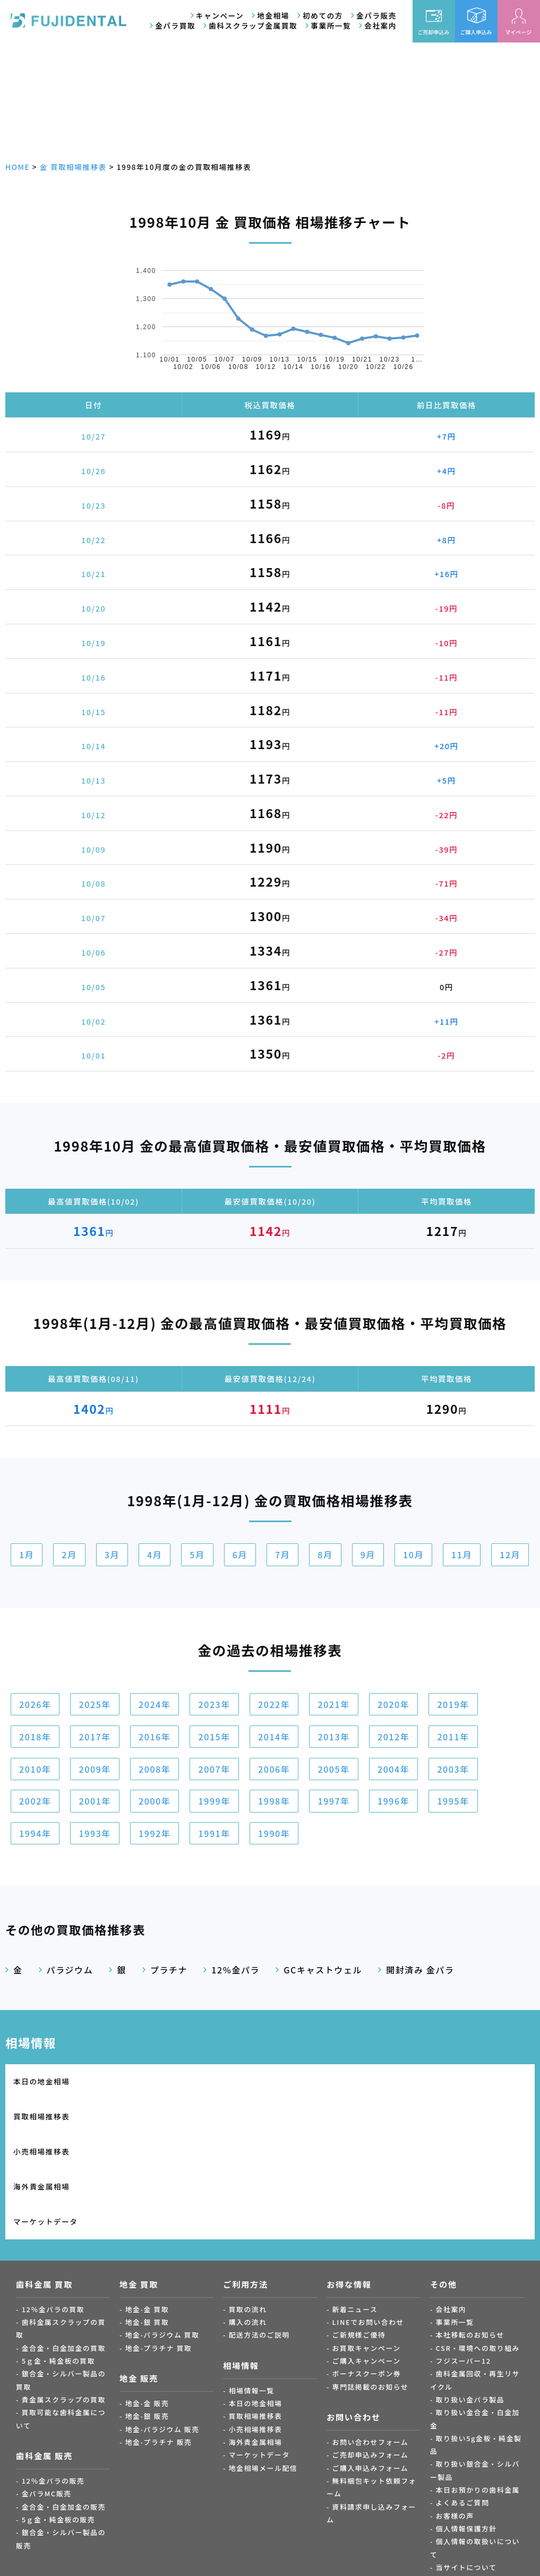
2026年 (35, 1704)
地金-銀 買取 (147, 2218)
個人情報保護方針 (466, 2424)
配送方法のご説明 (259, 2231)
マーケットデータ (45, 2116)
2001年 (94, 1800)
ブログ (447, 2489)
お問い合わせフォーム (370, 2338)
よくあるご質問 (463, 2398)
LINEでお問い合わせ (368, 2218)
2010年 (35, 1769)
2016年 (154, 1736)
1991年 (214, 1833)
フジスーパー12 (463, 2256)
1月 (26, 1554)
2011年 (453, 1736)
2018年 (35, 1736)
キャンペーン (220, 15)
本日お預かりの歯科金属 (478, 2386)
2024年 (154, 1704)
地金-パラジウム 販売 (162, 2325)
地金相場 (273, 15)
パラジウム (70, 1969)
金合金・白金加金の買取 (64, 2243)
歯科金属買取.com (52, 2558)
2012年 (393, 1736)
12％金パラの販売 (53, 2377)
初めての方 (323, 15)
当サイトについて (466, 2463)
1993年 (94, 1833)
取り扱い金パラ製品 (470, 2295)
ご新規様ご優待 (359, 2231)
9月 (368, 1554)
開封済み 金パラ (420, 1969)
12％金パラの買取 (53, 2205)
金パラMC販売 (47, 2389)
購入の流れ (248, 2218)
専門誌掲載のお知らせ (370, 2282)
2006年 (274, 1769)
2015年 (214, 1736)
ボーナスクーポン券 (366, 2269)
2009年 (94, 1769)
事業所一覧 (331, 25)
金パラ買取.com (139, 2558)
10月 (413, 1554)
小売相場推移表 (306, 2081)
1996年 (393, 1800)
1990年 (274, 1833)
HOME (17, 166)
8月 (325, 1554)
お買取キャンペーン (366, 2243)
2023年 (214, 1704)
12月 (510, 1554)
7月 (282, 1554)
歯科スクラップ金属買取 (253, 25)
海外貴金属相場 (438, 2081)
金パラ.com (226, 2558)
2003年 (453, 1769)
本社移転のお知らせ (470, 2231)
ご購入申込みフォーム (370, 2363)
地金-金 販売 (147, 2299)
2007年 (214, 1769)
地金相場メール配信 (263, 2363)
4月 (154, 1554)
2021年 (333, 1704)
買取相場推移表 (173, 2081)
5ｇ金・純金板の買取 (58, 2256)
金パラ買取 (175, 25)
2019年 (453, 1704)
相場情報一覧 (252, 2286)
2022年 (274, 1704)
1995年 (453, 1800)
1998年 (274, 1800)
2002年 (35, 1800)
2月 (69, 1554)
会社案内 (380, 25)
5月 (197, 1554)
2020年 (393, 1704)
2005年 (333, 1769)
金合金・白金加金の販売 (64, 2402)
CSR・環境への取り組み (478, 2243)
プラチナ (168, 1969)
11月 (461, 1554)
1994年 (35, 1833)
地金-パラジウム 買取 (162, 2231)
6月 (240, 1554)
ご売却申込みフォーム (370, 2351)
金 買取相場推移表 (73, 166)
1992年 (154, 1833)
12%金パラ (235, 1969)
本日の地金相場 (41, 2081)
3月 (112, 1554)
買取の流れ (248, 2205)
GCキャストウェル (323, 1969)
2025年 (94, 1704)
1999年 (214, 1800)
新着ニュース (355, 2205)
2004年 (393, 1769)
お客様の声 (455, 2411)
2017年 (94, 1736)
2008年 (154, 1769)
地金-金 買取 (147, 2205)
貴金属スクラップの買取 (64, 2295)
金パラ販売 (376, 15)
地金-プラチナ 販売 (158, 2338)
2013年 (333, 1736)
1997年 (333, 1800)
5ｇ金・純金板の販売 (58, 2415)
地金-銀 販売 (147, 2312)
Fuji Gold (313, 2558)
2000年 (154, 1800)
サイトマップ (459, 2476)
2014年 (274, 1736)
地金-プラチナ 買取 (158, 2243)
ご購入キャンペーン (366, 2256)
